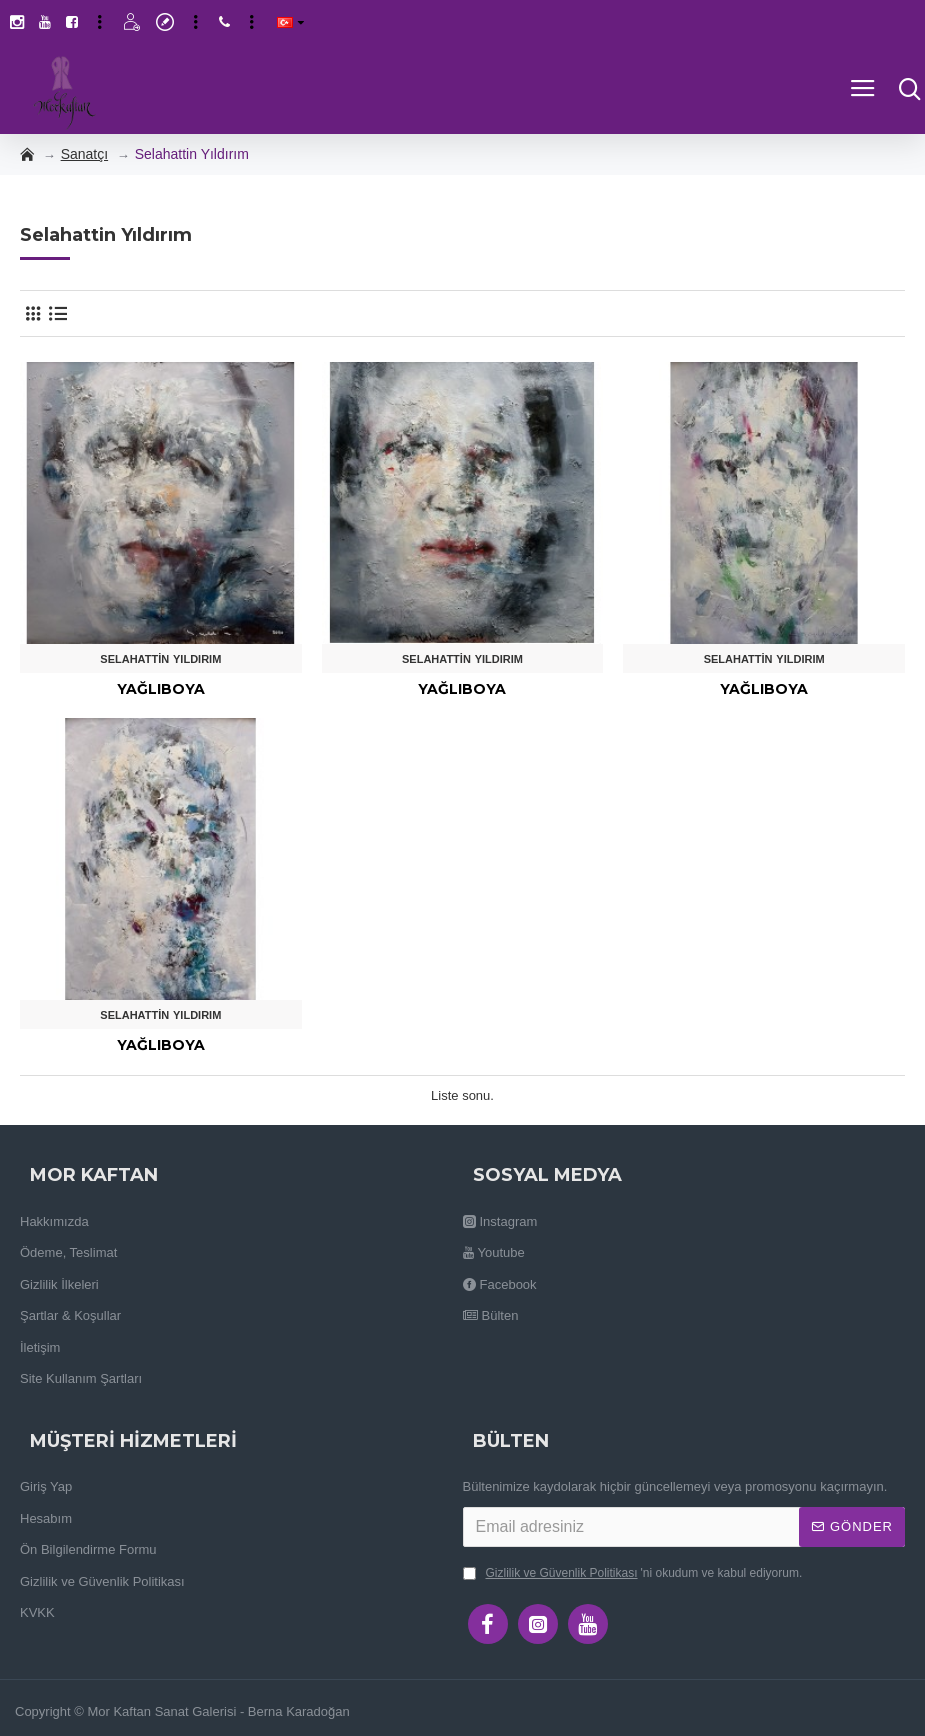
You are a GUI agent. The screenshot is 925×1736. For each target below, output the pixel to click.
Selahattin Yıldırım (160, 659)
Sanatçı (84, 154)
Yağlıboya (161, 689)
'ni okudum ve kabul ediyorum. (633, 1573)
